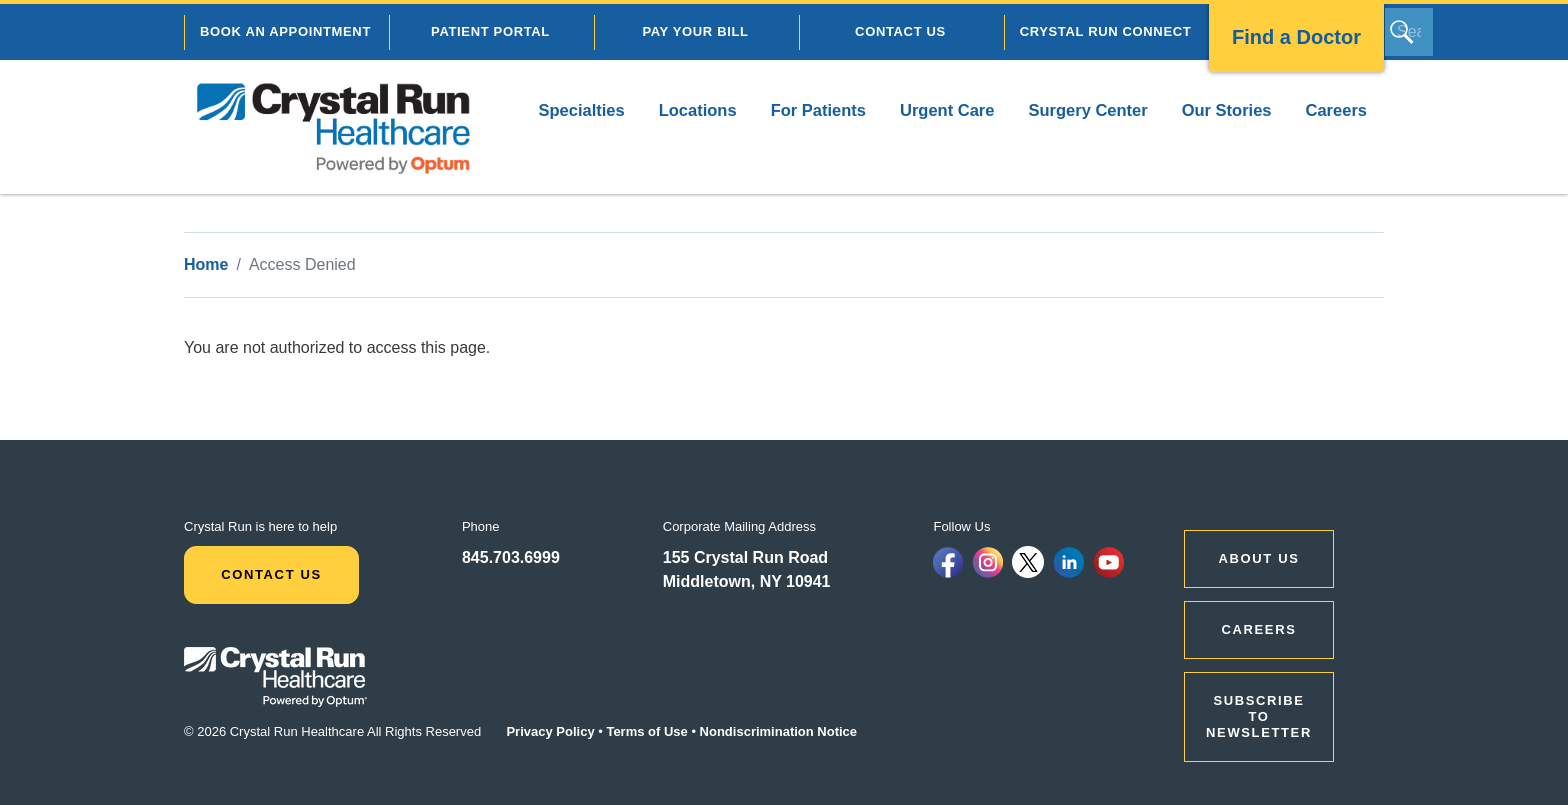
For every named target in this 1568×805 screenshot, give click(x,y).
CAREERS (1259, 629)
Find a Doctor (1296, 37)
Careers (1336, 110)
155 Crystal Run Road (745, 557)
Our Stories (1227, 110)
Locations (698, 110)
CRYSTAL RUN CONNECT (1106, 31)
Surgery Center (1087, 110)
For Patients (818, 110)
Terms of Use (646, 731)
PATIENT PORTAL (490, 31)
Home (206, 264)
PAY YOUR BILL (695, 31)
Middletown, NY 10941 (747, 581)
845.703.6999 (511, 557)
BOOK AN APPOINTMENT (285, 31)
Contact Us (271, 574)
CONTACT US (900, 31)
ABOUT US (1259, 558)
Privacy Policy (550, 731)
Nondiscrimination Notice (778, 731)
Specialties (581, 110)
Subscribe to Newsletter (1259, 716)
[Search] (1409, 32)
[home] (334, 127)
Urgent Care (947, 110)
